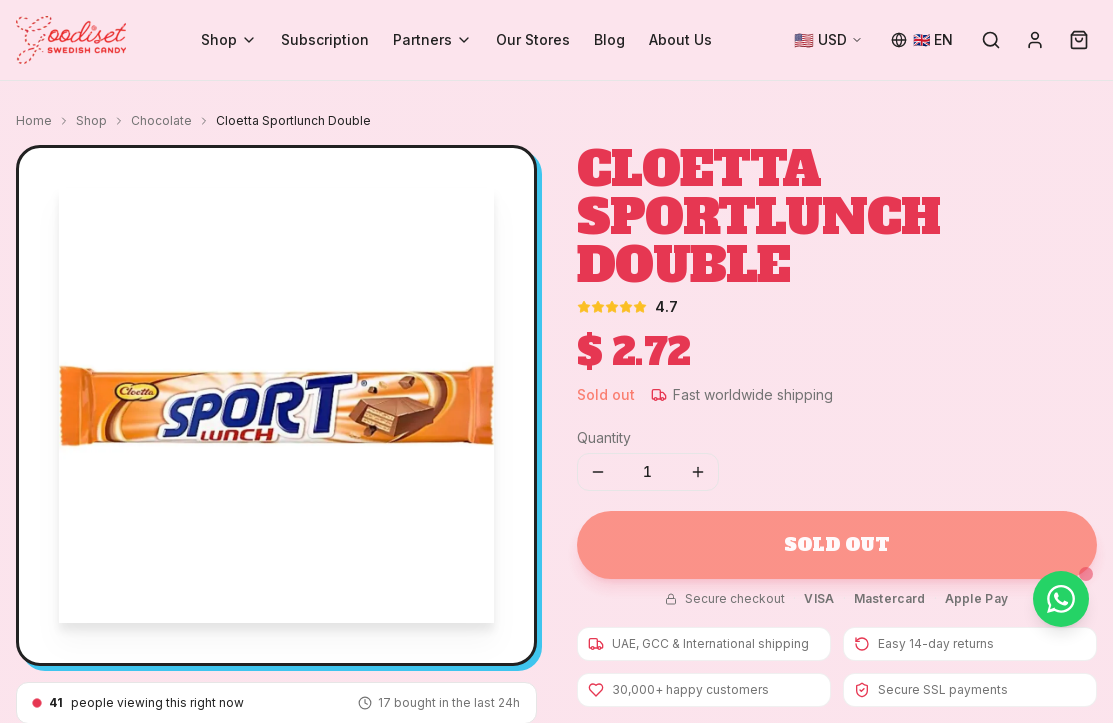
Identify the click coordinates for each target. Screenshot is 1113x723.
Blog (609, 39)
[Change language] (922, 40)
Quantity (604, 437)
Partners (432, 39)
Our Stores (533, 39)
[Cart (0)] (1079, 40)
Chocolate (161, 120)
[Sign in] (1035, 40)
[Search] (991, 40)
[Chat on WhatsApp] (1061, 599)
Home (34, 120)
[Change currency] (828, 40)
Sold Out (836, 544)
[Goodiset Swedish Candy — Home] (71, 40)
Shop (229, 39)
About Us (680, 39)
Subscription (325, 39)
